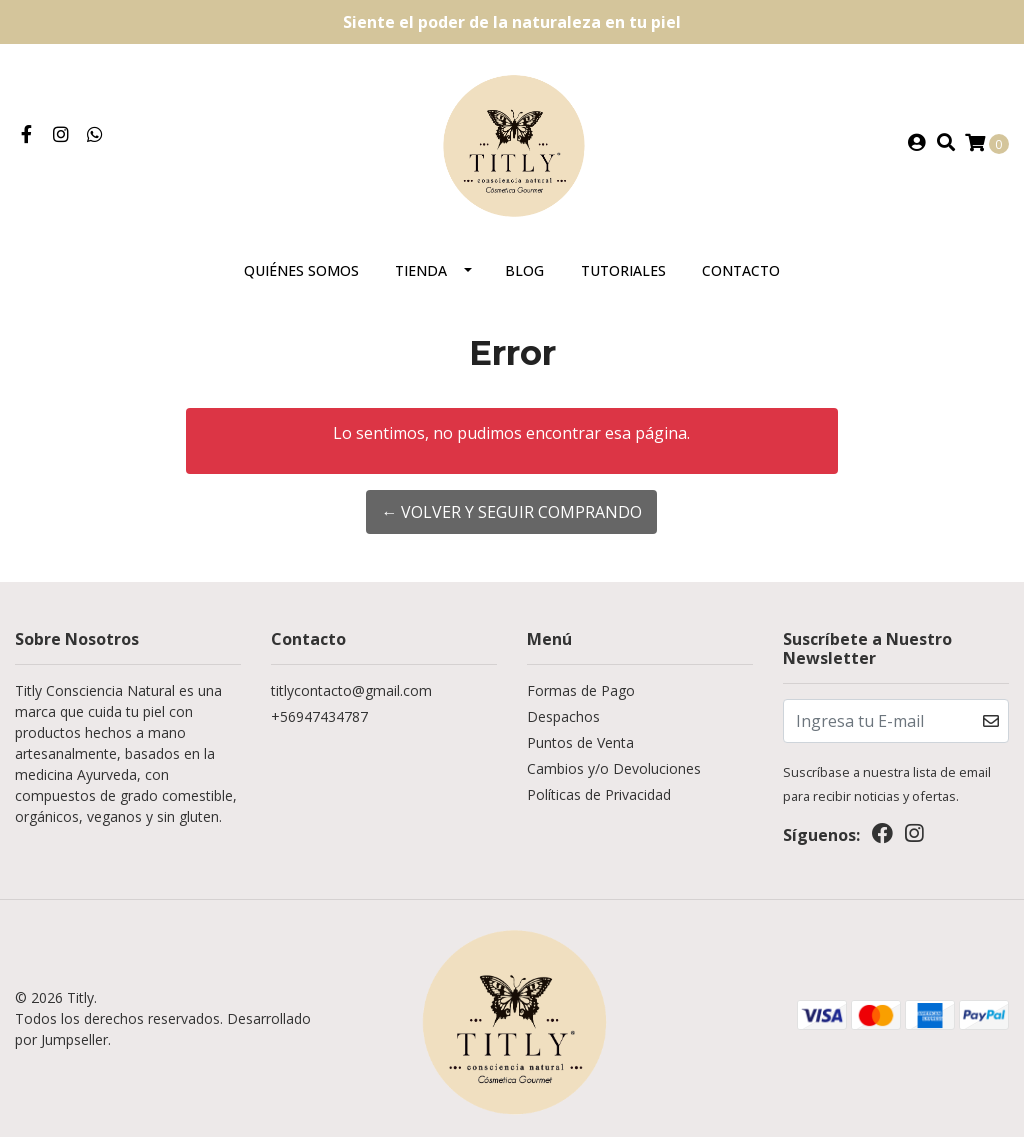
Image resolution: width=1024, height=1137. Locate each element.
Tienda (421, 270)
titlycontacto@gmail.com (351, 690)
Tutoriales (623, 270)
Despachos (563, 716)
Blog (524, 270)
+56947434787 (319, 716)
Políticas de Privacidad (599, 794)
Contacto (741, 270)
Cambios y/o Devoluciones (614, 768)
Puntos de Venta (580, 742)
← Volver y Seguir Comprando (511, 512)
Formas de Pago (581, 690)
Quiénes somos (301, 270)
